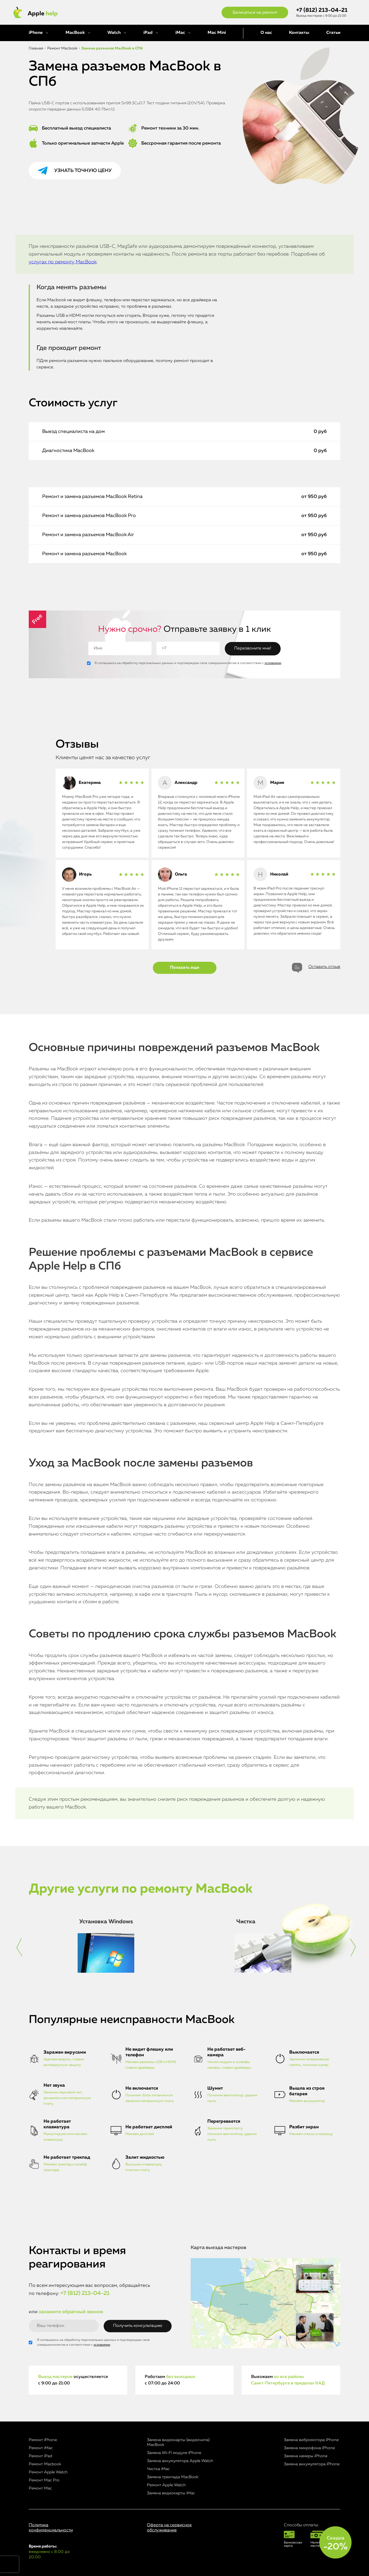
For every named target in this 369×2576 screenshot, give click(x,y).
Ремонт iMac (41, 2448)
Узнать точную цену (83, 170)
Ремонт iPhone (43, 2440)
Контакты (299, 33)
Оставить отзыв (324, 967)
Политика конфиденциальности (51, 2527)
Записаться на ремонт (254, 12)
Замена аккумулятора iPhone (311, 2464)
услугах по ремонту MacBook (63, 262)
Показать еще (184, 968)
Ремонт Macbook (45, 2464)
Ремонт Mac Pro (44, 2480)
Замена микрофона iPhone (309, 2448)
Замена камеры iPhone (305, 2456)
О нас (266, 33)
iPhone (36, 33)
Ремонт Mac (40, 2488)
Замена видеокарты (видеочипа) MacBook (178, 2442)
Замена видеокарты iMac (171, 2493)
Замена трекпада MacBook (172, 2477)
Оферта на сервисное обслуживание (169, 2527)
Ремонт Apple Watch (48, 2472)
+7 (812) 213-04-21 (322, 10)
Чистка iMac (158, 2469)
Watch (114, 33)
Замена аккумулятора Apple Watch (180, 2461)
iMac (180, 33)
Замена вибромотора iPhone (311, 2440)
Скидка (335, 2543)
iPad (148, 33)
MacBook (75, 33)
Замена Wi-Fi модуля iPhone (174, 2453)
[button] (19, 1947)
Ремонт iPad (40, 2456)
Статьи (333, 33)
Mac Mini (217, 33)
